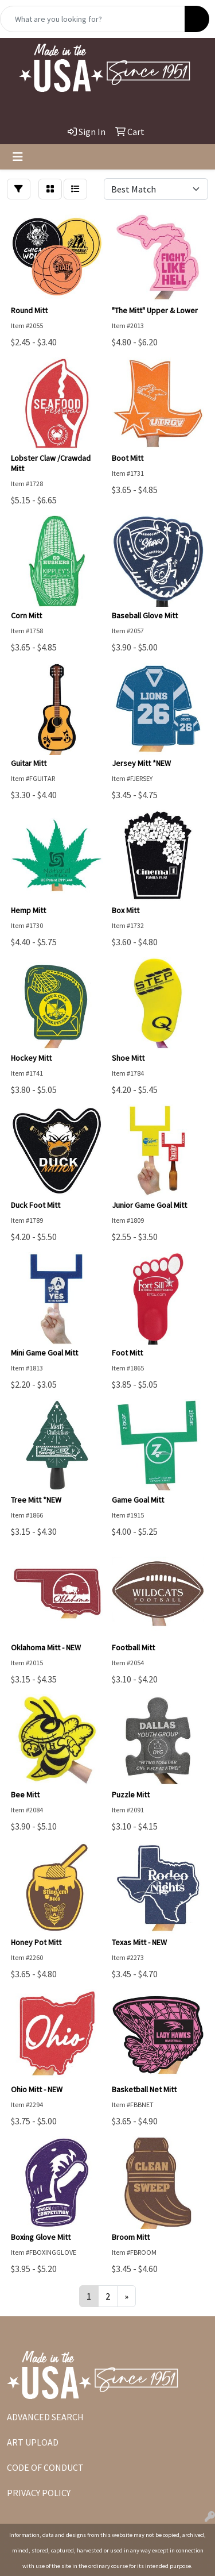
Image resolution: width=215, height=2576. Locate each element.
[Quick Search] (92, 19)
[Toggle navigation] (18, 157)
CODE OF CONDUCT (45, 2467)
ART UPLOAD (32, 2442)
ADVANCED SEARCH (45, 2417)
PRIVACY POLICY (39, 2492)
